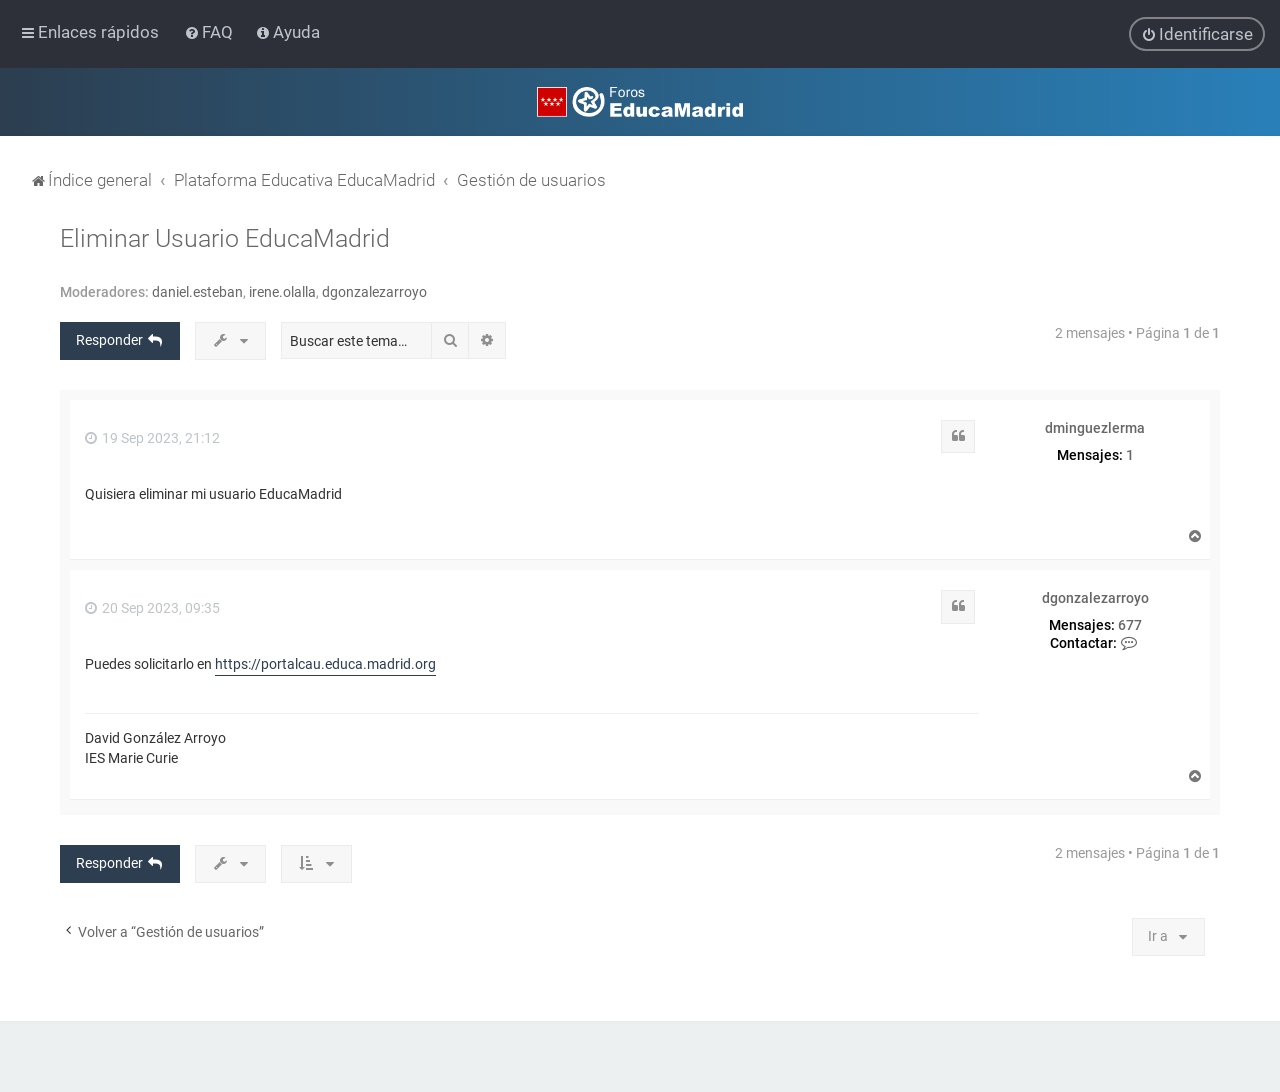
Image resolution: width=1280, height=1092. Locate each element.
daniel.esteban (197, 292)
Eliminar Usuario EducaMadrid (225, 238)
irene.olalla (282, 292)
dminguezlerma (1095, 428)
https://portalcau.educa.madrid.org (325, 664)
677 (1130, 625)
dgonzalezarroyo (374, 292)
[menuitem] (210, 32)
